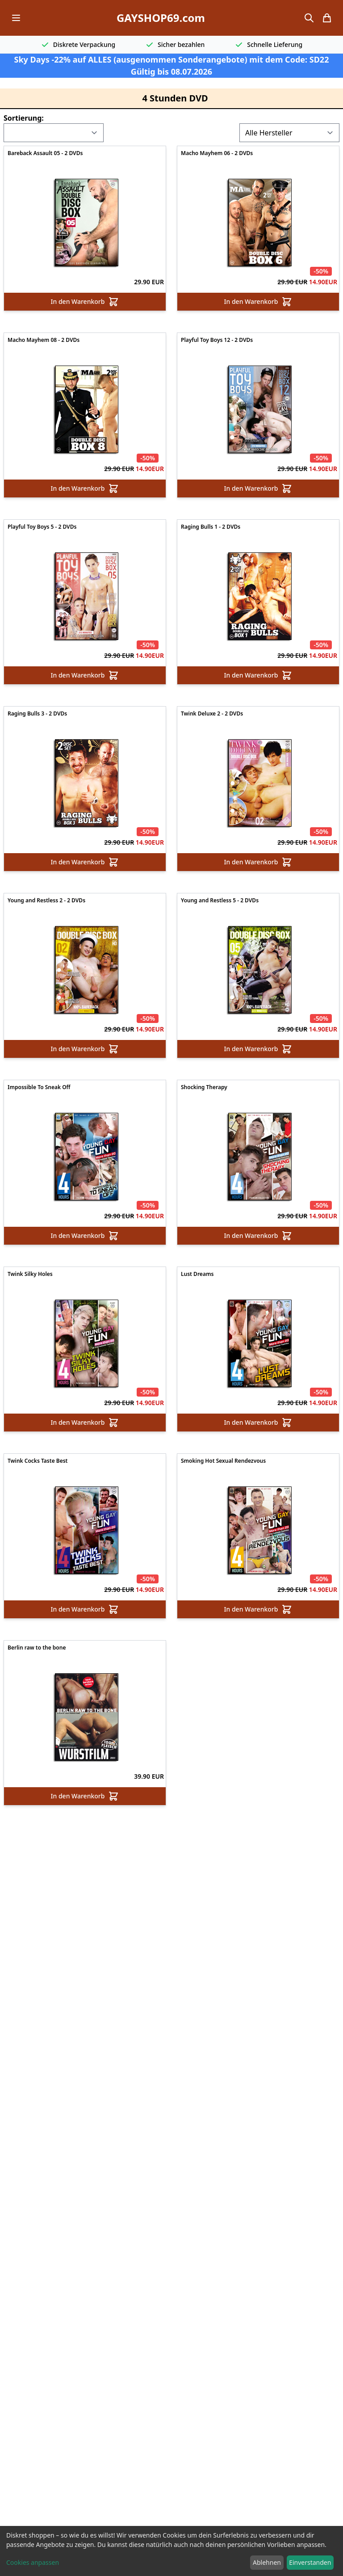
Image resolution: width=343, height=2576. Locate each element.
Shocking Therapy (204, 1087)
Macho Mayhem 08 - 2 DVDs (43, 340)
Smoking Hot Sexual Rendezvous (223, 1461)
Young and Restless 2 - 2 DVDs (46, 900)
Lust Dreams (197, 1274)
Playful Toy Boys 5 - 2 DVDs (42, 526)
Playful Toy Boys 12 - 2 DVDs (217, 340)
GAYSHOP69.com (161, 18)
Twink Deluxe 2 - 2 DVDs (212, 713)
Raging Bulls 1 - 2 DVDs (210, 526)
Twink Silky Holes (30, 1274)
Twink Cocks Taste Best (38, 1461)
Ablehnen (267, 2562)
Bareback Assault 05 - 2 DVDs (45, 153)
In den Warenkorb (85, 301)
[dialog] (171, 2551)
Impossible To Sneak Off (39, 1087)
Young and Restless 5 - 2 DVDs (220, 900)
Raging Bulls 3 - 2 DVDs (37, 713)
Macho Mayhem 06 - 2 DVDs (217, 153)
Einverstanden (310, 2562)
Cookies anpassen (32, 2562)
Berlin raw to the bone (37, 1647)
